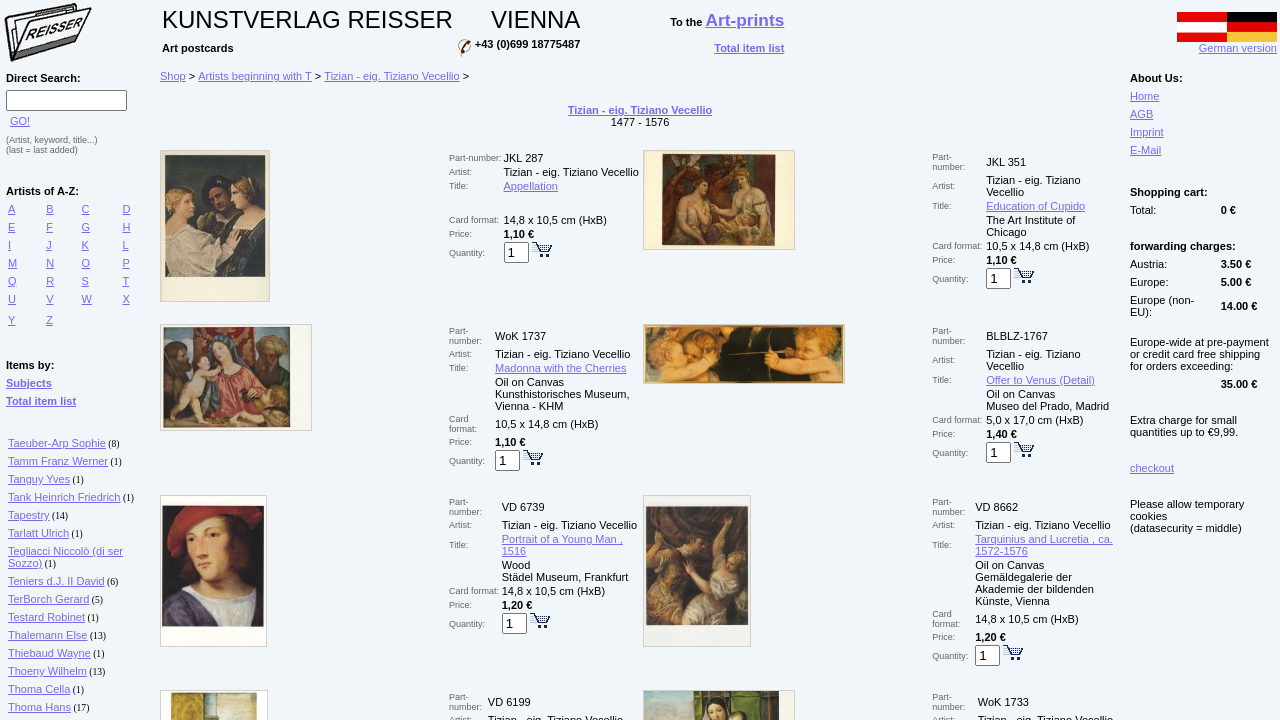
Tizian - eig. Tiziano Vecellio (391, 76)
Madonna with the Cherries (560, 368)
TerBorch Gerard (48, 599)
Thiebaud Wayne (49, 653)
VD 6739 (523, 507)
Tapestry (29, 515)
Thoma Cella (39, 689)
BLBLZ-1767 (1017, 336)
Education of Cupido (1035, 206)
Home (1144, 96)
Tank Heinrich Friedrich (64, 497)
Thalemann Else (48, 635)
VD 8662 (996, 507)
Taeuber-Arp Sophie (57, 443)
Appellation (531, 186)
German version (1227, 43)
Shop (173, 76)
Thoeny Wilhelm (47, 671)
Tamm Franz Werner (58, 461)
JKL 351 (1006, 162)
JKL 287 (524, 158)
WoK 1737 (520, 336)
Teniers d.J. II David (56, 581)
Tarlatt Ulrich (38, 533)
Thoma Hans (39, 707)
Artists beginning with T (255, 76)
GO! (20, 121)
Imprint (1147, 132)
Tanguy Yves (39, 479)
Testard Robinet (46, 617)
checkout (1152, 468)
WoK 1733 (1003, 702)
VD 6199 (509, 702)
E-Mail (1145, 150)
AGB (1141, 114)
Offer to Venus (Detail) (1040, 380)
